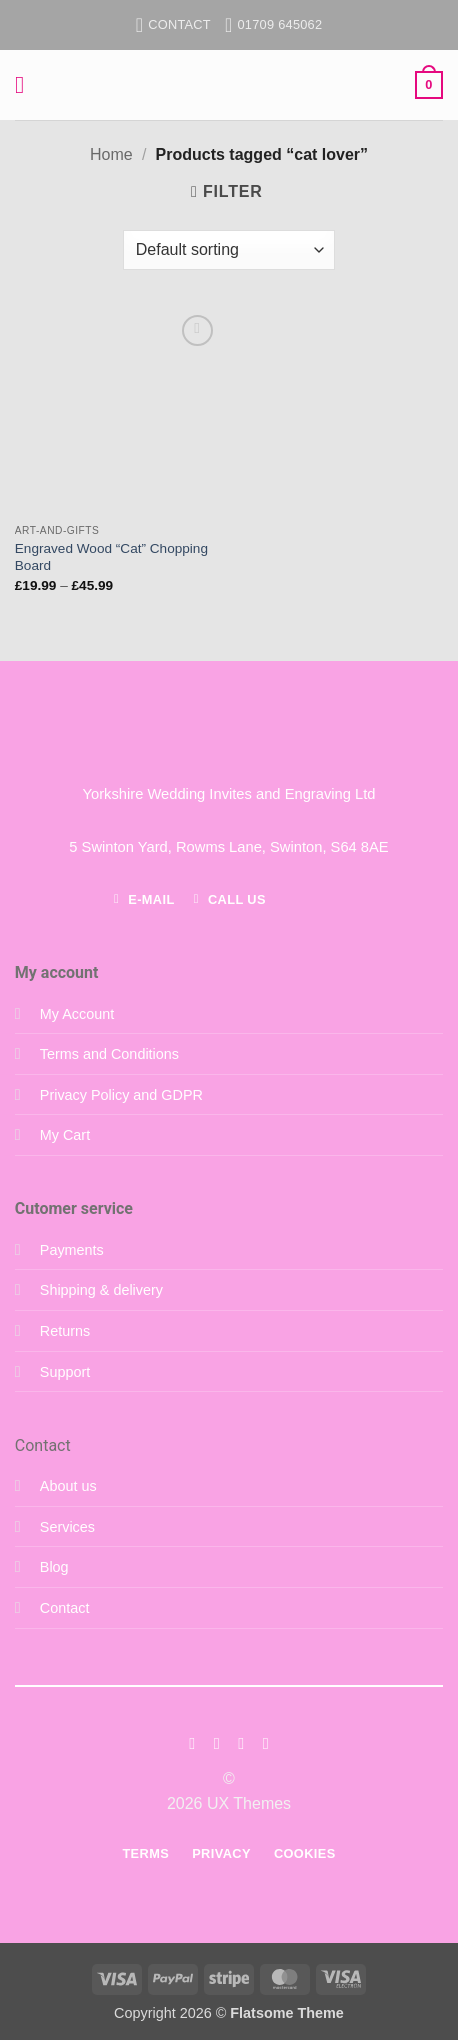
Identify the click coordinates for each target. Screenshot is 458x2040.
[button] (27, 84)
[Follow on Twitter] (241, 1743)
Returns (65, 1331)
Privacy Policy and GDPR (121, 1095)
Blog (54, 1567)
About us (68, 1486)
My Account (77, 1014)
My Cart (65, 1135)
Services (67, 1527)
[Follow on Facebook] (192, 1743)
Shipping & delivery (101, 1290)
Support (65, 1372)
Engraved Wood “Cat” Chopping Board (111, 557)
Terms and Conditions (109, 1054)
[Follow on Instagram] (217, 1743)
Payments (72, 1250)
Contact (65, 1608)
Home (111, 154)
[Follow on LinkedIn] (266, 1743)
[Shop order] (229, 250)
